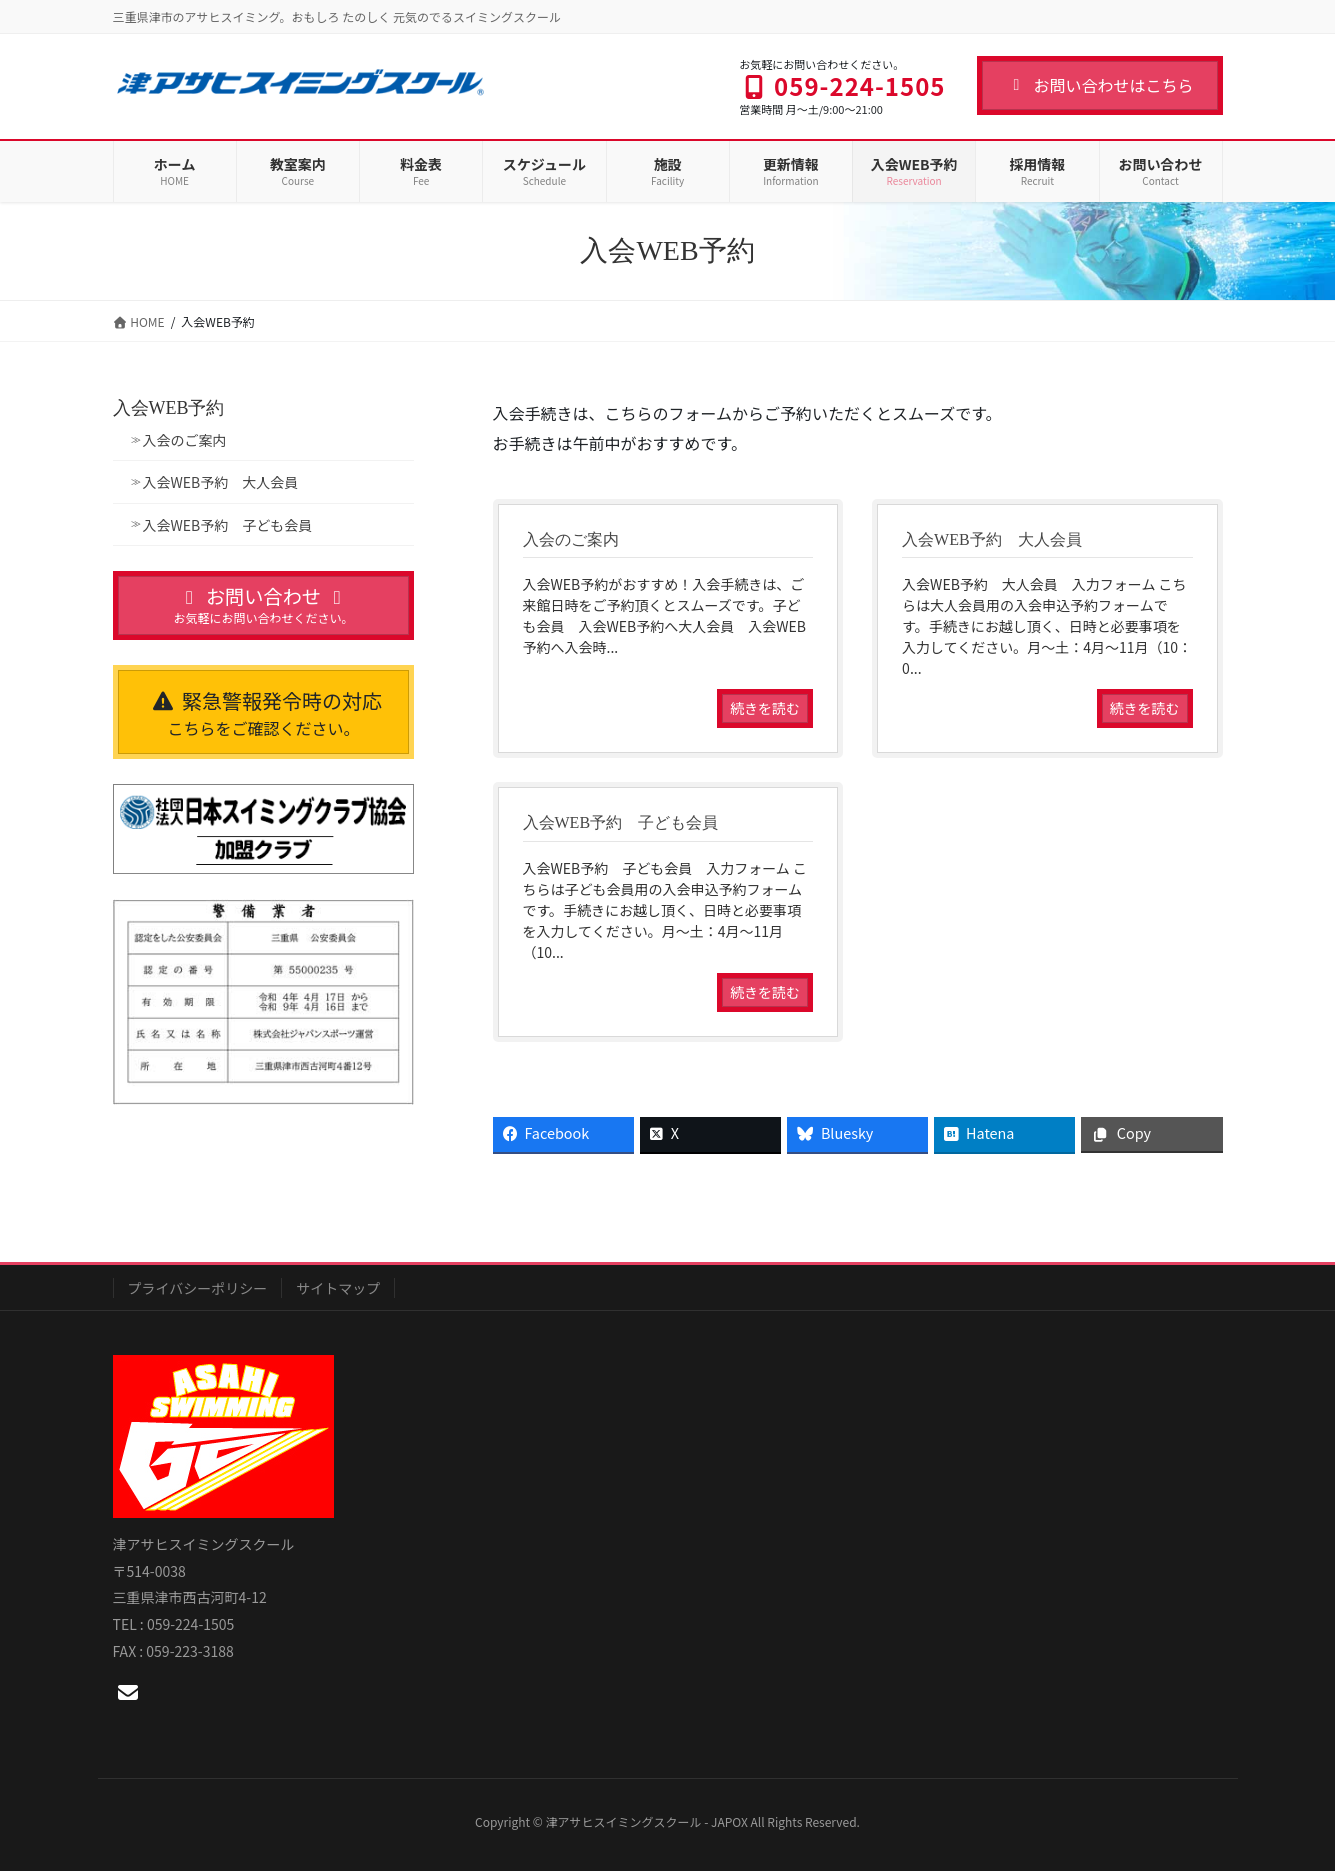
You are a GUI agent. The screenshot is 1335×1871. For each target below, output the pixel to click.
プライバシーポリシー (198, 1288)
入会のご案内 (185, 440)
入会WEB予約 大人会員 (221, 482)
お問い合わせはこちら (1099, 85)
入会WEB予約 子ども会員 (228, 525)
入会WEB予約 (169, 408)
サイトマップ (338, 1288)
